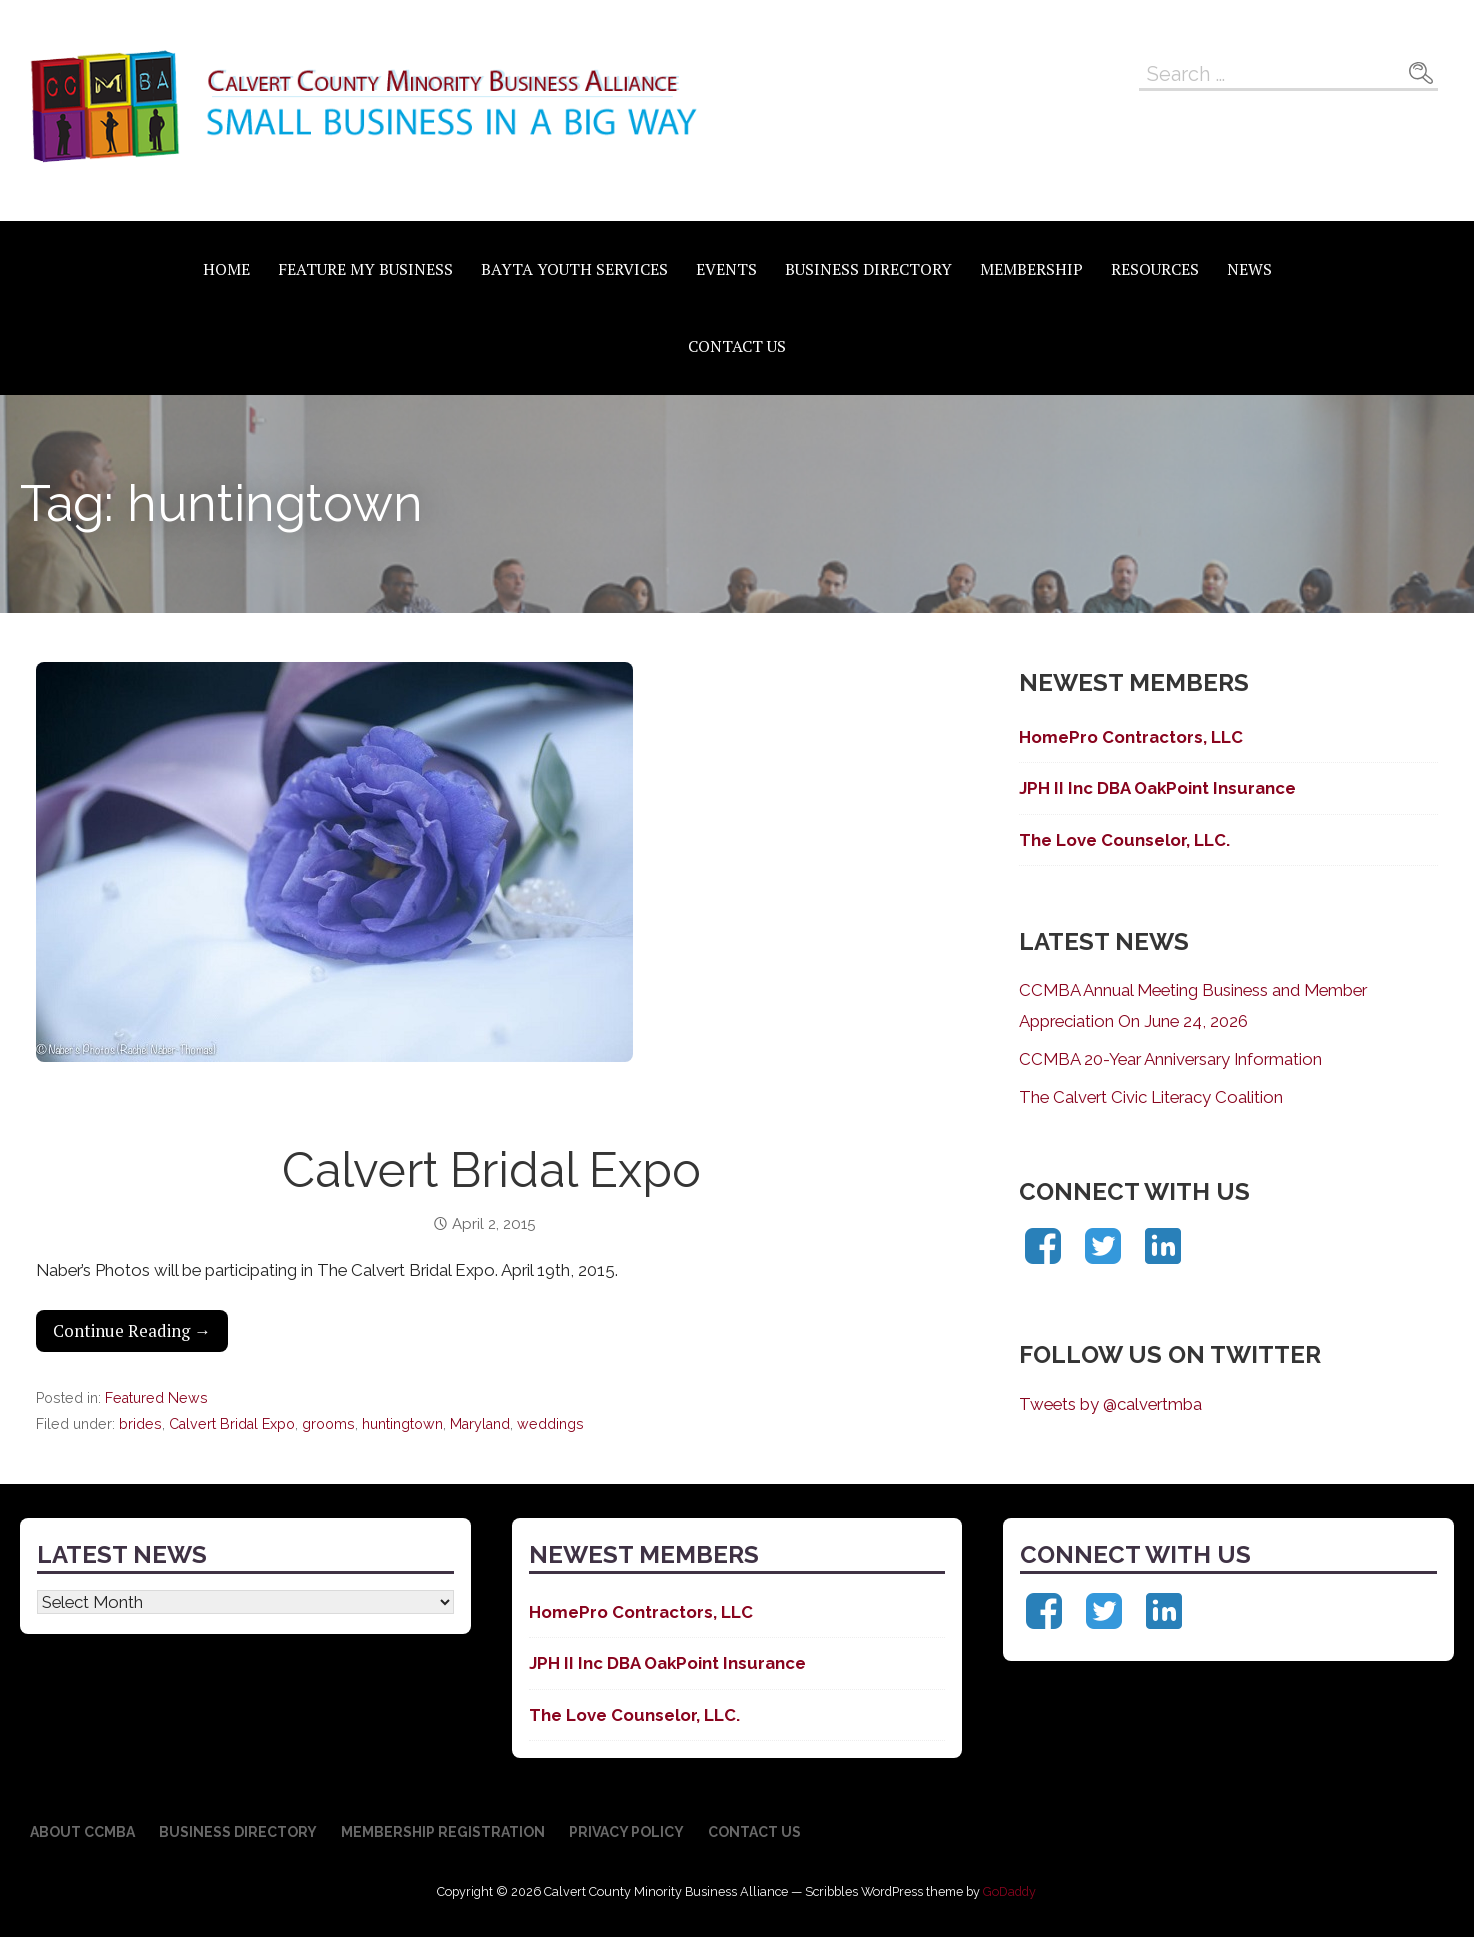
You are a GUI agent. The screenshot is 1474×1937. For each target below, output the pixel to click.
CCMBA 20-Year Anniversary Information (1170, 1059)
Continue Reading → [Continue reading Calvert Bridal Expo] (132, 1331)
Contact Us (737, 346)
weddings (550, 1424)
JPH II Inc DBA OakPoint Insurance (1159, 788)
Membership (1031, 269)
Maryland (480, 1424)
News (1249, 269)
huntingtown (402, 1424)
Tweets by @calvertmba (1110, 1404)
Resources (1155, 269)
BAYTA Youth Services (574, 269)
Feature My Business (365, 269)
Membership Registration (443, 1832)
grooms (328, 1424)
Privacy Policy (626, 1832)
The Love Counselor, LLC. (1124, 840)
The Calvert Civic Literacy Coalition (1151, 1097)
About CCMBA (82, 1832)
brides (140, 1424)
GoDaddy (1009, 1891)
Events (726, 269)
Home (226, 269)
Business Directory (868, 269)
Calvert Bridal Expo (491, 1170)
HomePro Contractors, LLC (1131, 737)
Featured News (156, 1398)
